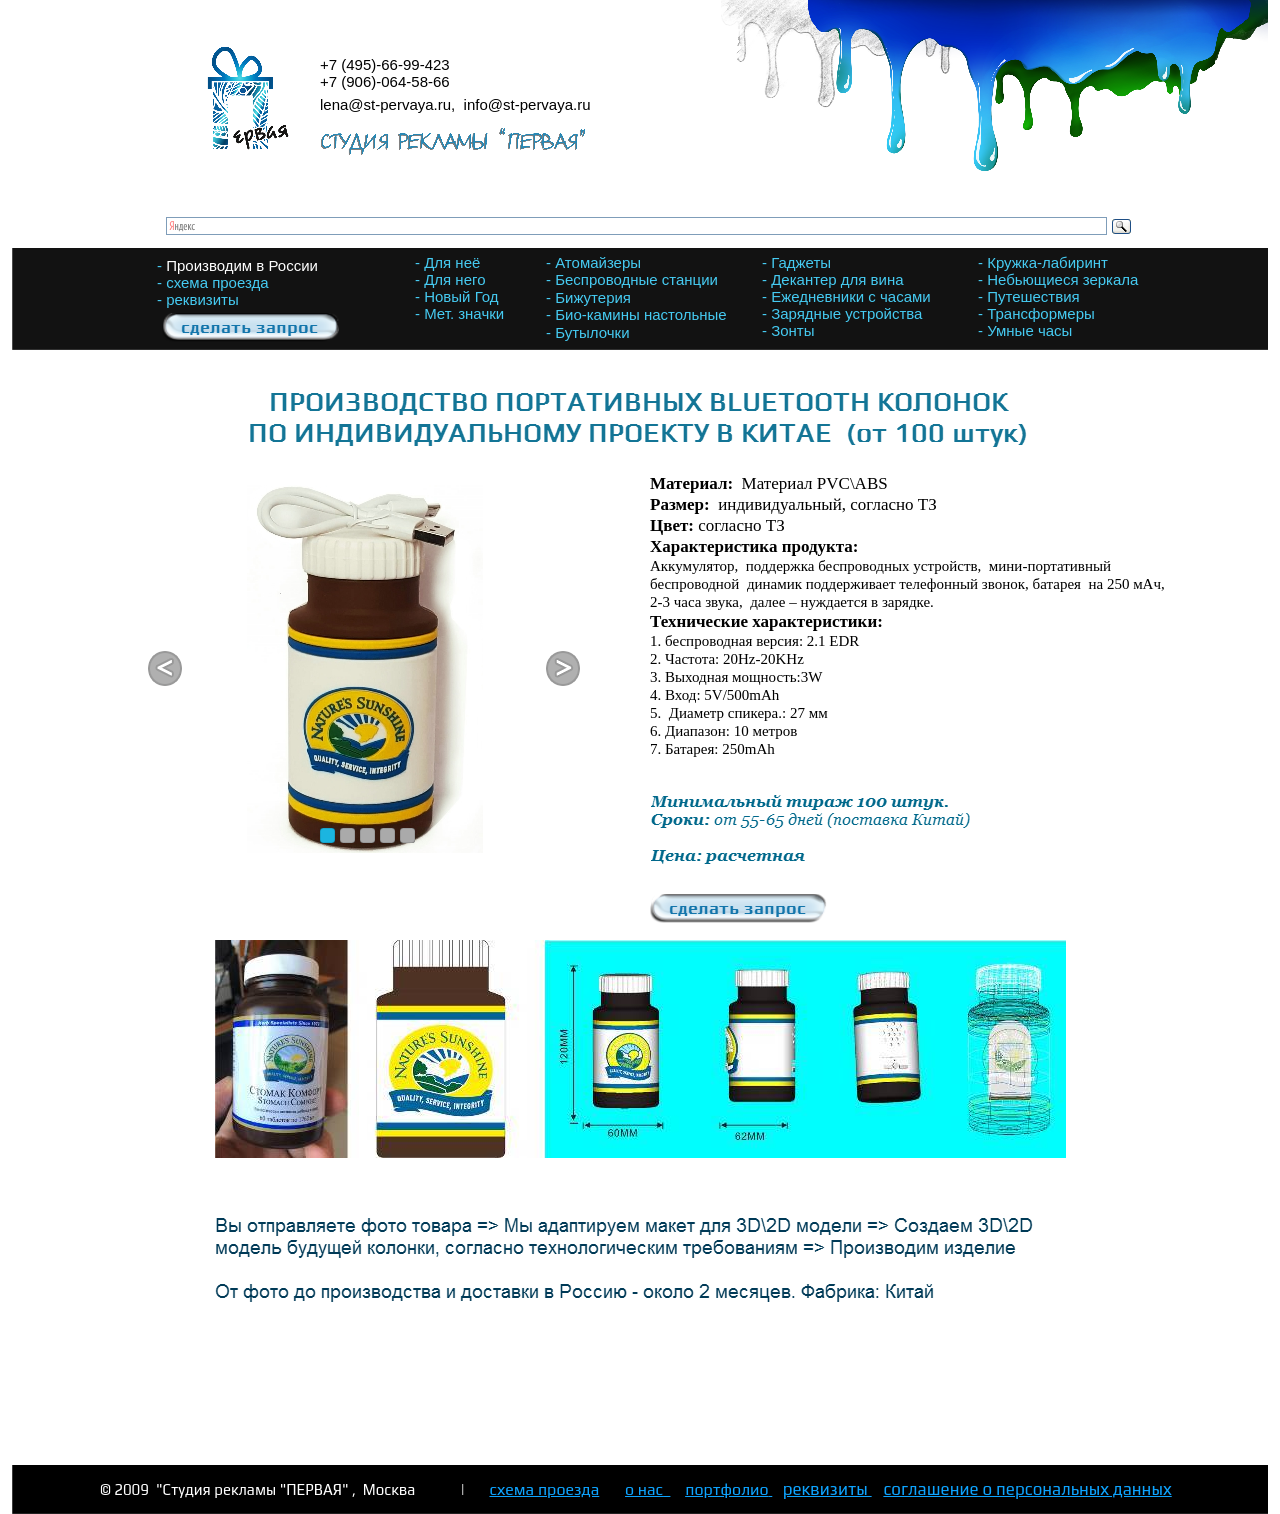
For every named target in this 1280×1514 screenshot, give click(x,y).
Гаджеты (801, 262)
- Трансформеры (1036, 313)
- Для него (450, 279)
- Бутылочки (588, 332)
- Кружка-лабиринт (1043, 262)
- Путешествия (1029, 296)
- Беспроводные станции (632, 279)
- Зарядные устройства (842, 313)
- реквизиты (200, 299)
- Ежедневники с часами (846, 296)
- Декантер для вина (833, 279)
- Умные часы (1025, 330)
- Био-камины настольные (636, 314)
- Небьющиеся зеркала (1058, 279)
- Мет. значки (459, 313)
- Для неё (447, 262)
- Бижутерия (588, 297)
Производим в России (242, 265)
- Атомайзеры (595, 262)
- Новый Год (457, 296)
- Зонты (788, 330)
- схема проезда (213, 282)
